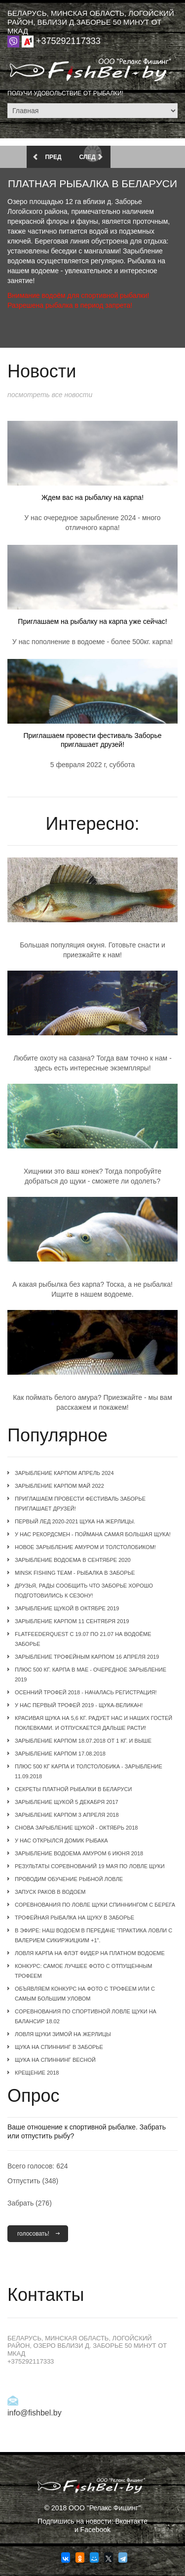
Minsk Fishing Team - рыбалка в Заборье (75, 1573)
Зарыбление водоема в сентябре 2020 (73, 1560)
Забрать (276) (29, 2203)
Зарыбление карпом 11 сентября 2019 (72, 1621)
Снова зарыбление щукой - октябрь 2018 (76, 1828)
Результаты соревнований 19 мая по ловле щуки (90, 1866)
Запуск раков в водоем (50, 1892)
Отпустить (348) (32, 2181)
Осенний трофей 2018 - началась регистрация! (86, 1692)
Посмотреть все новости (49, 394)
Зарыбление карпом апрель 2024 (64, 1473)
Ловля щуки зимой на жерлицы (63, 2034)
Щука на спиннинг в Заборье (59, 2047)
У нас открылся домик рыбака (61, 1840)
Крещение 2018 (37, 2073)
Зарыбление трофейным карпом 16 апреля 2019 (87, 1657)
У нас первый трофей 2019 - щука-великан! (79, 1705)
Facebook (95, 2530)
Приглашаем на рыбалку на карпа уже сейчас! (92, 621)
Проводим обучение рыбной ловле (69, 1879)
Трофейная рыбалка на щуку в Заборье (74, 1918)
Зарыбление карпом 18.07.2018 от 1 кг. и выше (83, 1741)
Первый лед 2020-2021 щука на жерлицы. (75, 1521)
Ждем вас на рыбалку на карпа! (92, 497)
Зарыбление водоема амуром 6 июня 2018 (79, 1853)
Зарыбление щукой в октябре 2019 (67, 1608)
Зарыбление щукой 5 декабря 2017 (66, 1802)
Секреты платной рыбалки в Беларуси (73, 1789)
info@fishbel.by (34, 2413)
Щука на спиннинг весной (55, 2060)
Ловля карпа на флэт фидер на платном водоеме (90, 1953)
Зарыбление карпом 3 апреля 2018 (67, 1815)
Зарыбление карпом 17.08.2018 (60, 1754)
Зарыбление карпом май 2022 (59, 1486)
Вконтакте (131, 2521)
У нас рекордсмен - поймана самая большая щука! (93, 1534)
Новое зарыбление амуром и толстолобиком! (85, 1547)
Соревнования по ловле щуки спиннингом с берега (95, 1905)
